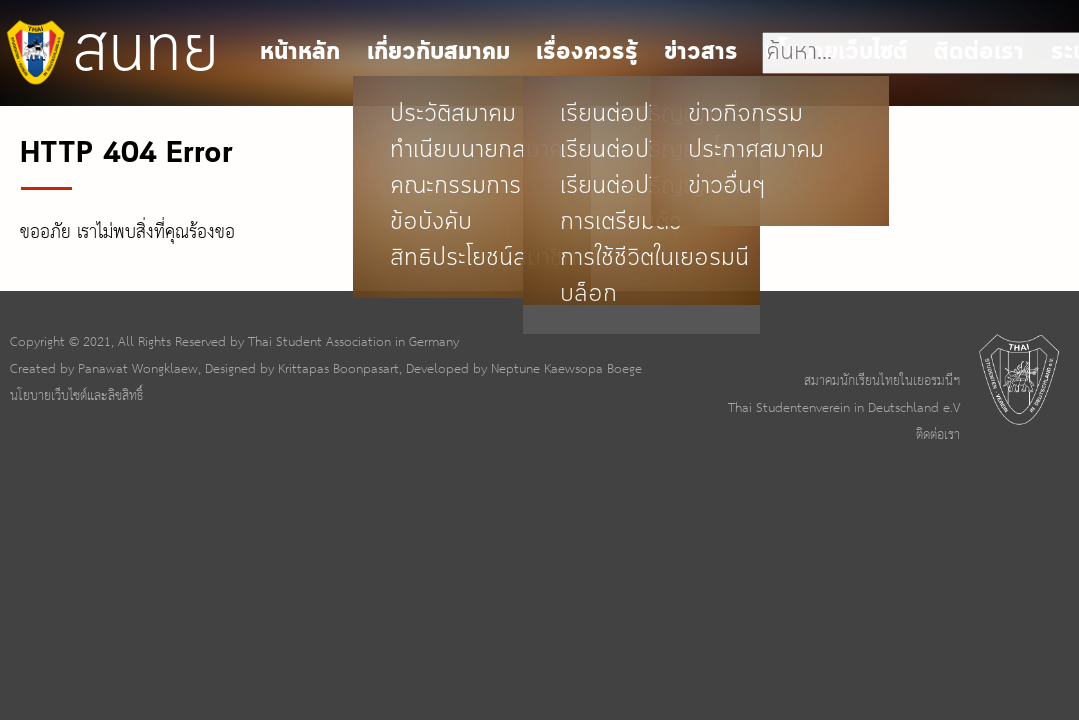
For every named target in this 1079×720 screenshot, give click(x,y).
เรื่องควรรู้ (587, 52)
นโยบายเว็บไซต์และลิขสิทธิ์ (76, 396)
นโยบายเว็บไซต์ (836, 52)
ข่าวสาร (701, 52)
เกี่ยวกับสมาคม (438, 52)
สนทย (109, 52)
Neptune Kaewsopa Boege (566, 369)
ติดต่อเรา (938, 435)
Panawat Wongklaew (138, 369)
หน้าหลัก (300, 52)
